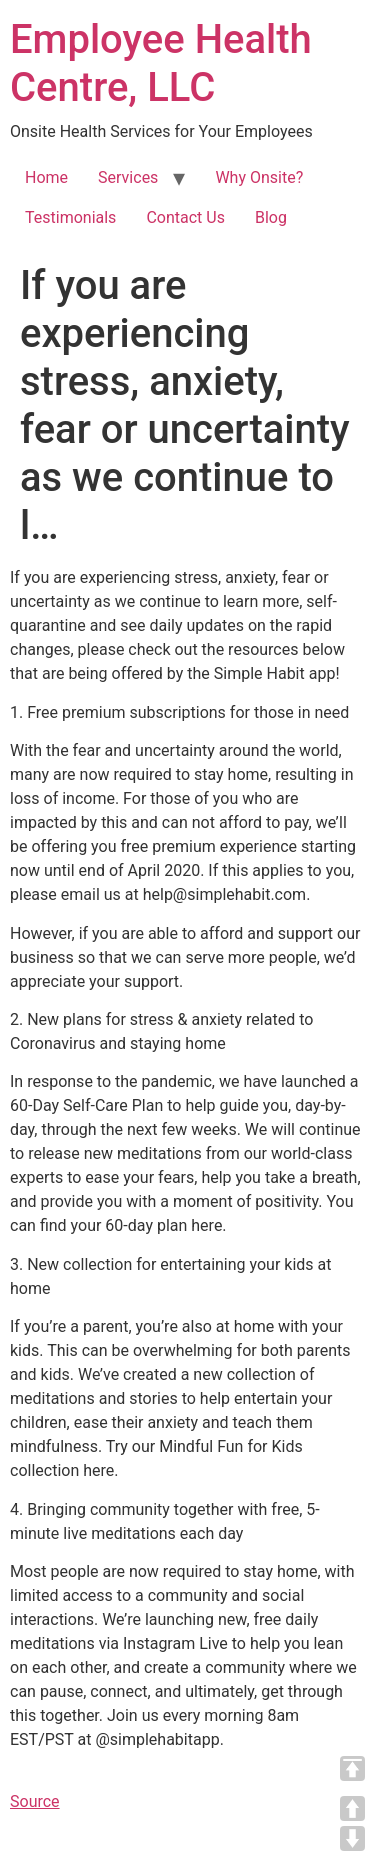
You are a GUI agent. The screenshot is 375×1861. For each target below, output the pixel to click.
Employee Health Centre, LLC (161, 63)
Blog (271, 217)
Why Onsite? (259, 177)
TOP (352, 1768)
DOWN (352, 1838)
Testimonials (70, 217)
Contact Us (185, 217)
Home (46, 177)
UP (352, 1808)
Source (35, 1801)
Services (128, 177)
